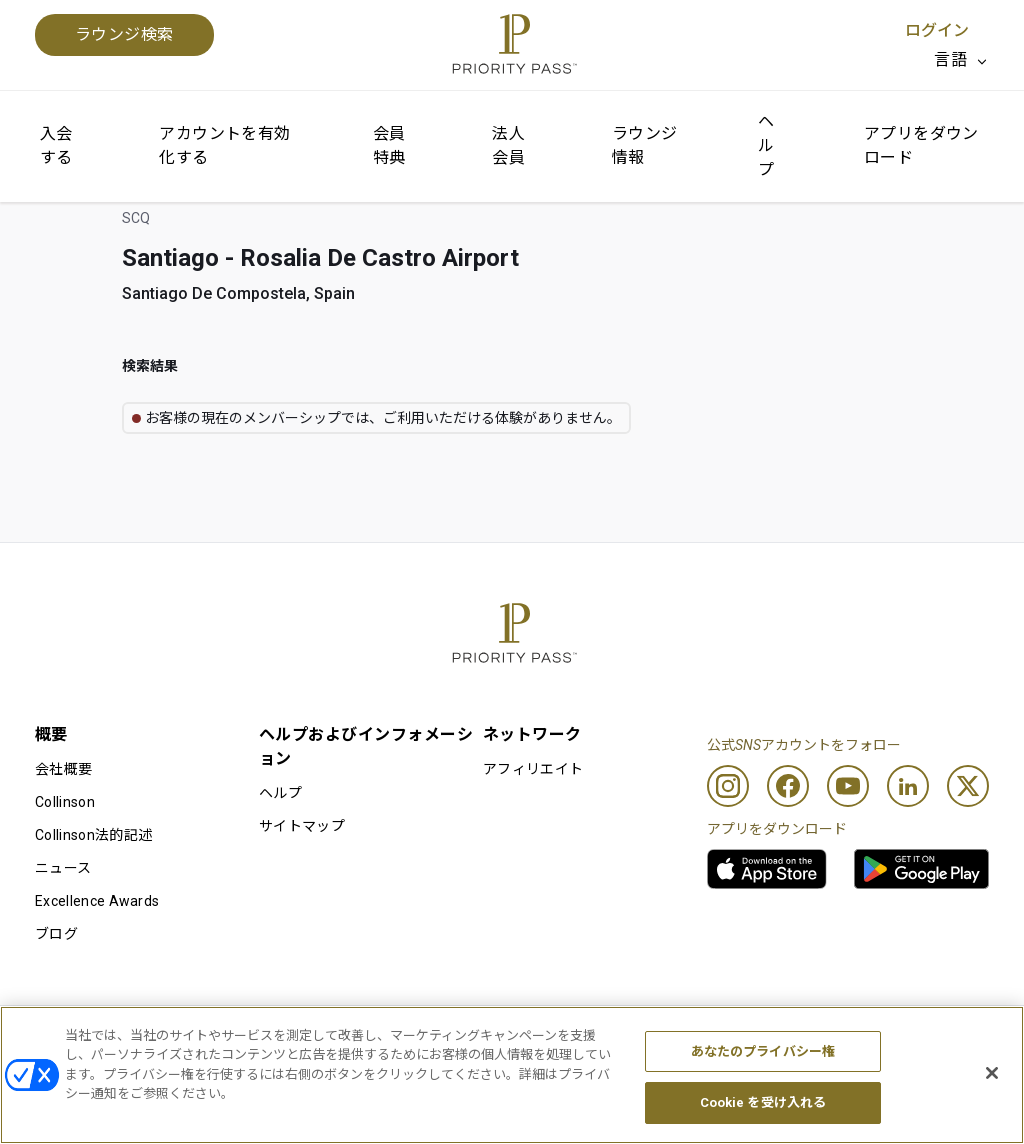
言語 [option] (950, 59)
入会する (56, 145)
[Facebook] (788, 786)
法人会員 (508, 145)
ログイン (937, 30)
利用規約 (245, 1038)
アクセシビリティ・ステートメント (875, 1038)
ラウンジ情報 (645, 145)
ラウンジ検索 (124, 34)
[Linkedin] (908, 786)
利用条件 (63, 1038)
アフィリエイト (533, 769)
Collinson (65, 802)
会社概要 (63, 769)
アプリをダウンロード (921, 145)
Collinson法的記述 (93, 835)
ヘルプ (766, 145)
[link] (767, 869)
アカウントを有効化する (224, 145)
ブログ (56, 934)
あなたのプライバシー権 (763, 1091)
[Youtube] (848, 786)
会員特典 (389, 145)
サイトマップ (302, 826)
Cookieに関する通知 (463, 1038)
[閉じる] (992, 1113)
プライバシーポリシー (651, 1038)
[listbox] (961, 60)
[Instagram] (728, 786)
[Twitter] (968, 786)
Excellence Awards (97, 901)
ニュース (63, 868)
